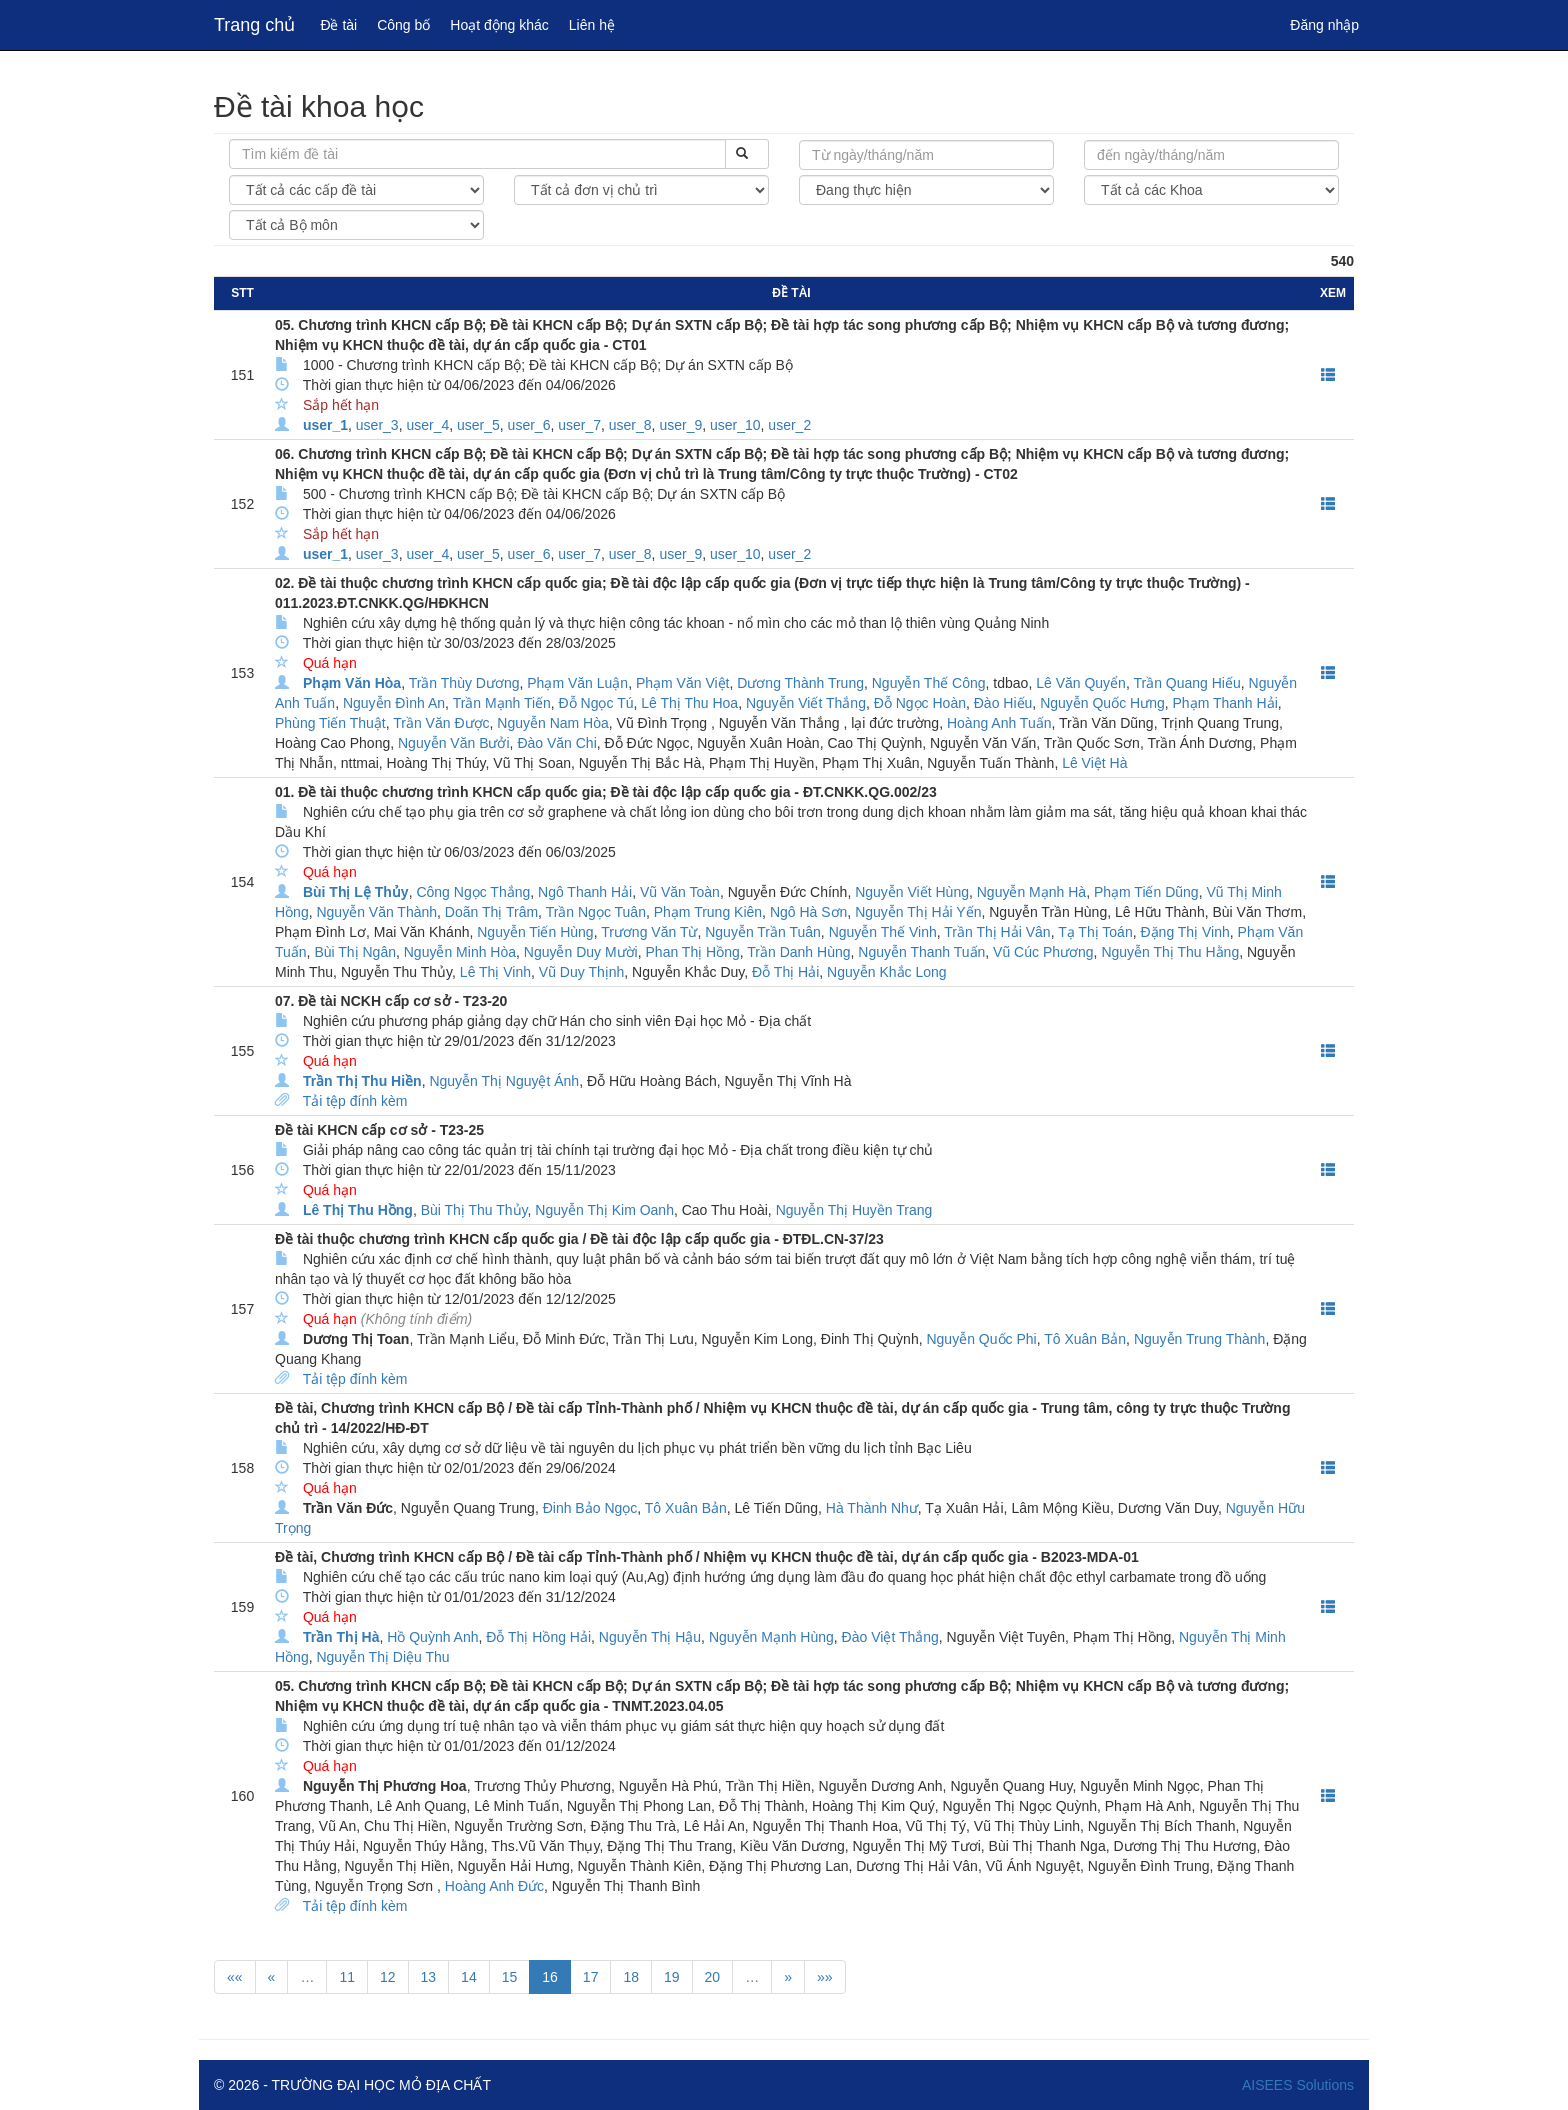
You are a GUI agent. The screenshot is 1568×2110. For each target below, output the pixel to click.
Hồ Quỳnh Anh (432, 1637)
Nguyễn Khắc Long (887, 972)
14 (469, 1977)
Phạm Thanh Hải (1225, 703)
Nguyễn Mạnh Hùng (771, 1637)
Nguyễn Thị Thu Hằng (1170, 952)
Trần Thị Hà (341, 1637)
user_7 (579, 425)
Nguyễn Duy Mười (581, 952)
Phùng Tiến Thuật (330, 723)
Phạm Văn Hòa (352, 683)
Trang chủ (254, 25)
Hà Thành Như (872, 1508)
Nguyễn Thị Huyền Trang (854, 1210)
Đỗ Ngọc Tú (596, 703)
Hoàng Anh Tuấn (999, 723)
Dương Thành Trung (800, 683)
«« (235, 1977)
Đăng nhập (1324, 25)
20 (713, 1977)
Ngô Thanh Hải (585, 892)
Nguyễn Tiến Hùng (535, 932)
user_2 (789, 425)
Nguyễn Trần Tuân (763, 932)
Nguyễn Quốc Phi (981, 1339)
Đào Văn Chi (556, 743)
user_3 (377, 425)
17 (591, 1977)
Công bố (403, 25)
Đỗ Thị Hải (785, 972)
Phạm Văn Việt (683, 683)
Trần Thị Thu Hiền (362, 1081)
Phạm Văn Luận (577, 683)
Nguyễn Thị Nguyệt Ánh (504, 1081)
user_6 (529, 425)
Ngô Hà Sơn (808, 912)
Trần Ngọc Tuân (596, 912)
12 (388, 1977)
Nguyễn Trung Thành (1200, 1339)
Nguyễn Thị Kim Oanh (604, 1210)
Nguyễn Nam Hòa (553, 723)
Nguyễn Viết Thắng (806, 703)
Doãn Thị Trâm (491, 912)
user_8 (630, 425)
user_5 (478, 425)
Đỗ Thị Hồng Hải (538, 1637)
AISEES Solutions (1298, 2085)
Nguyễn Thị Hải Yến (918, 912)
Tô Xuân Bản (1085, 1339)
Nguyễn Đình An (394, 703)
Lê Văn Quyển (1081, 683)
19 (672, 1977)
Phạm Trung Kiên (708, 912)
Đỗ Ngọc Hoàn (920, 703)
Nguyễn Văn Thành (376, 912)
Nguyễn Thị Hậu (650, 1637)
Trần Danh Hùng (798, 952)
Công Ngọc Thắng (473, 892)
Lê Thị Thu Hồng (358, 1210)
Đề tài (338, 25)
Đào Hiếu (1003, 703)
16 (550, 1977)
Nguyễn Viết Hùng (912, 892)
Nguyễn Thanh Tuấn (921, 952)
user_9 (680, 425)
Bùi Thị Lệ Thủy (356, 892)
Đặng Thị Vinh (1184, 932)
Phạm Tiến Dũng (1146, 892)
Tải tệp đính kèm (355, 1101)
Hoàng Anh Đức (494, 1886)
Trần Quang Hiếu (1186, 683)
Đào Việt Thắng (890, 1637)
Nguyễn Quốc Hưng (1102, 703)
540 (1342, 261)
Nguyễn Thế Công (929, 683)
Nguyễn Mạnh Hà (1031, 892)
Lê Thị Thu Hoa (689, 703)
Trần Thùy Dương (464, 683)
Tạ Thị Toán (1095, 932)
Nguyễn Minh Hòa (460, 952)
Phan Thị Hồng (693, 952)
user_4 (427, 425)
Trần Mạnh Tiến (502, 703)
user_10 (735, 425)
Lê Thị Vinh (495, 972)
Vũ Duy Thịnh (581, 972)
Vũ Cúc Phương (1043, 952)
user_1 (325, 425)
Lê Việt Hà (1094, 763)
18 (631, 1977)
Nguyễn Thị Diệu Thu (382, 1657)
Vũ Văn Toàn (680, 892)
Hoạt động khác (499, 25)
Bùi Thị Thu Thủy (474, 1210)
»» (825, 1977)
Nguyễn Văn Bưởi (454, 743)
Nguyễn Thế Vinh (883, 932)
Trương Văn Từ (649, 932)
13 (429, 1977)
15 (510, 1977)
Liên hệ (592, 25)
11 (347, 1977)
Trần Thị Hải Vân (997, 932)
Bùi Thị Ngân (355, 952)
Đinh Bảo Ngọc (590, 1508)
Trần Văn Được (441, 723)
